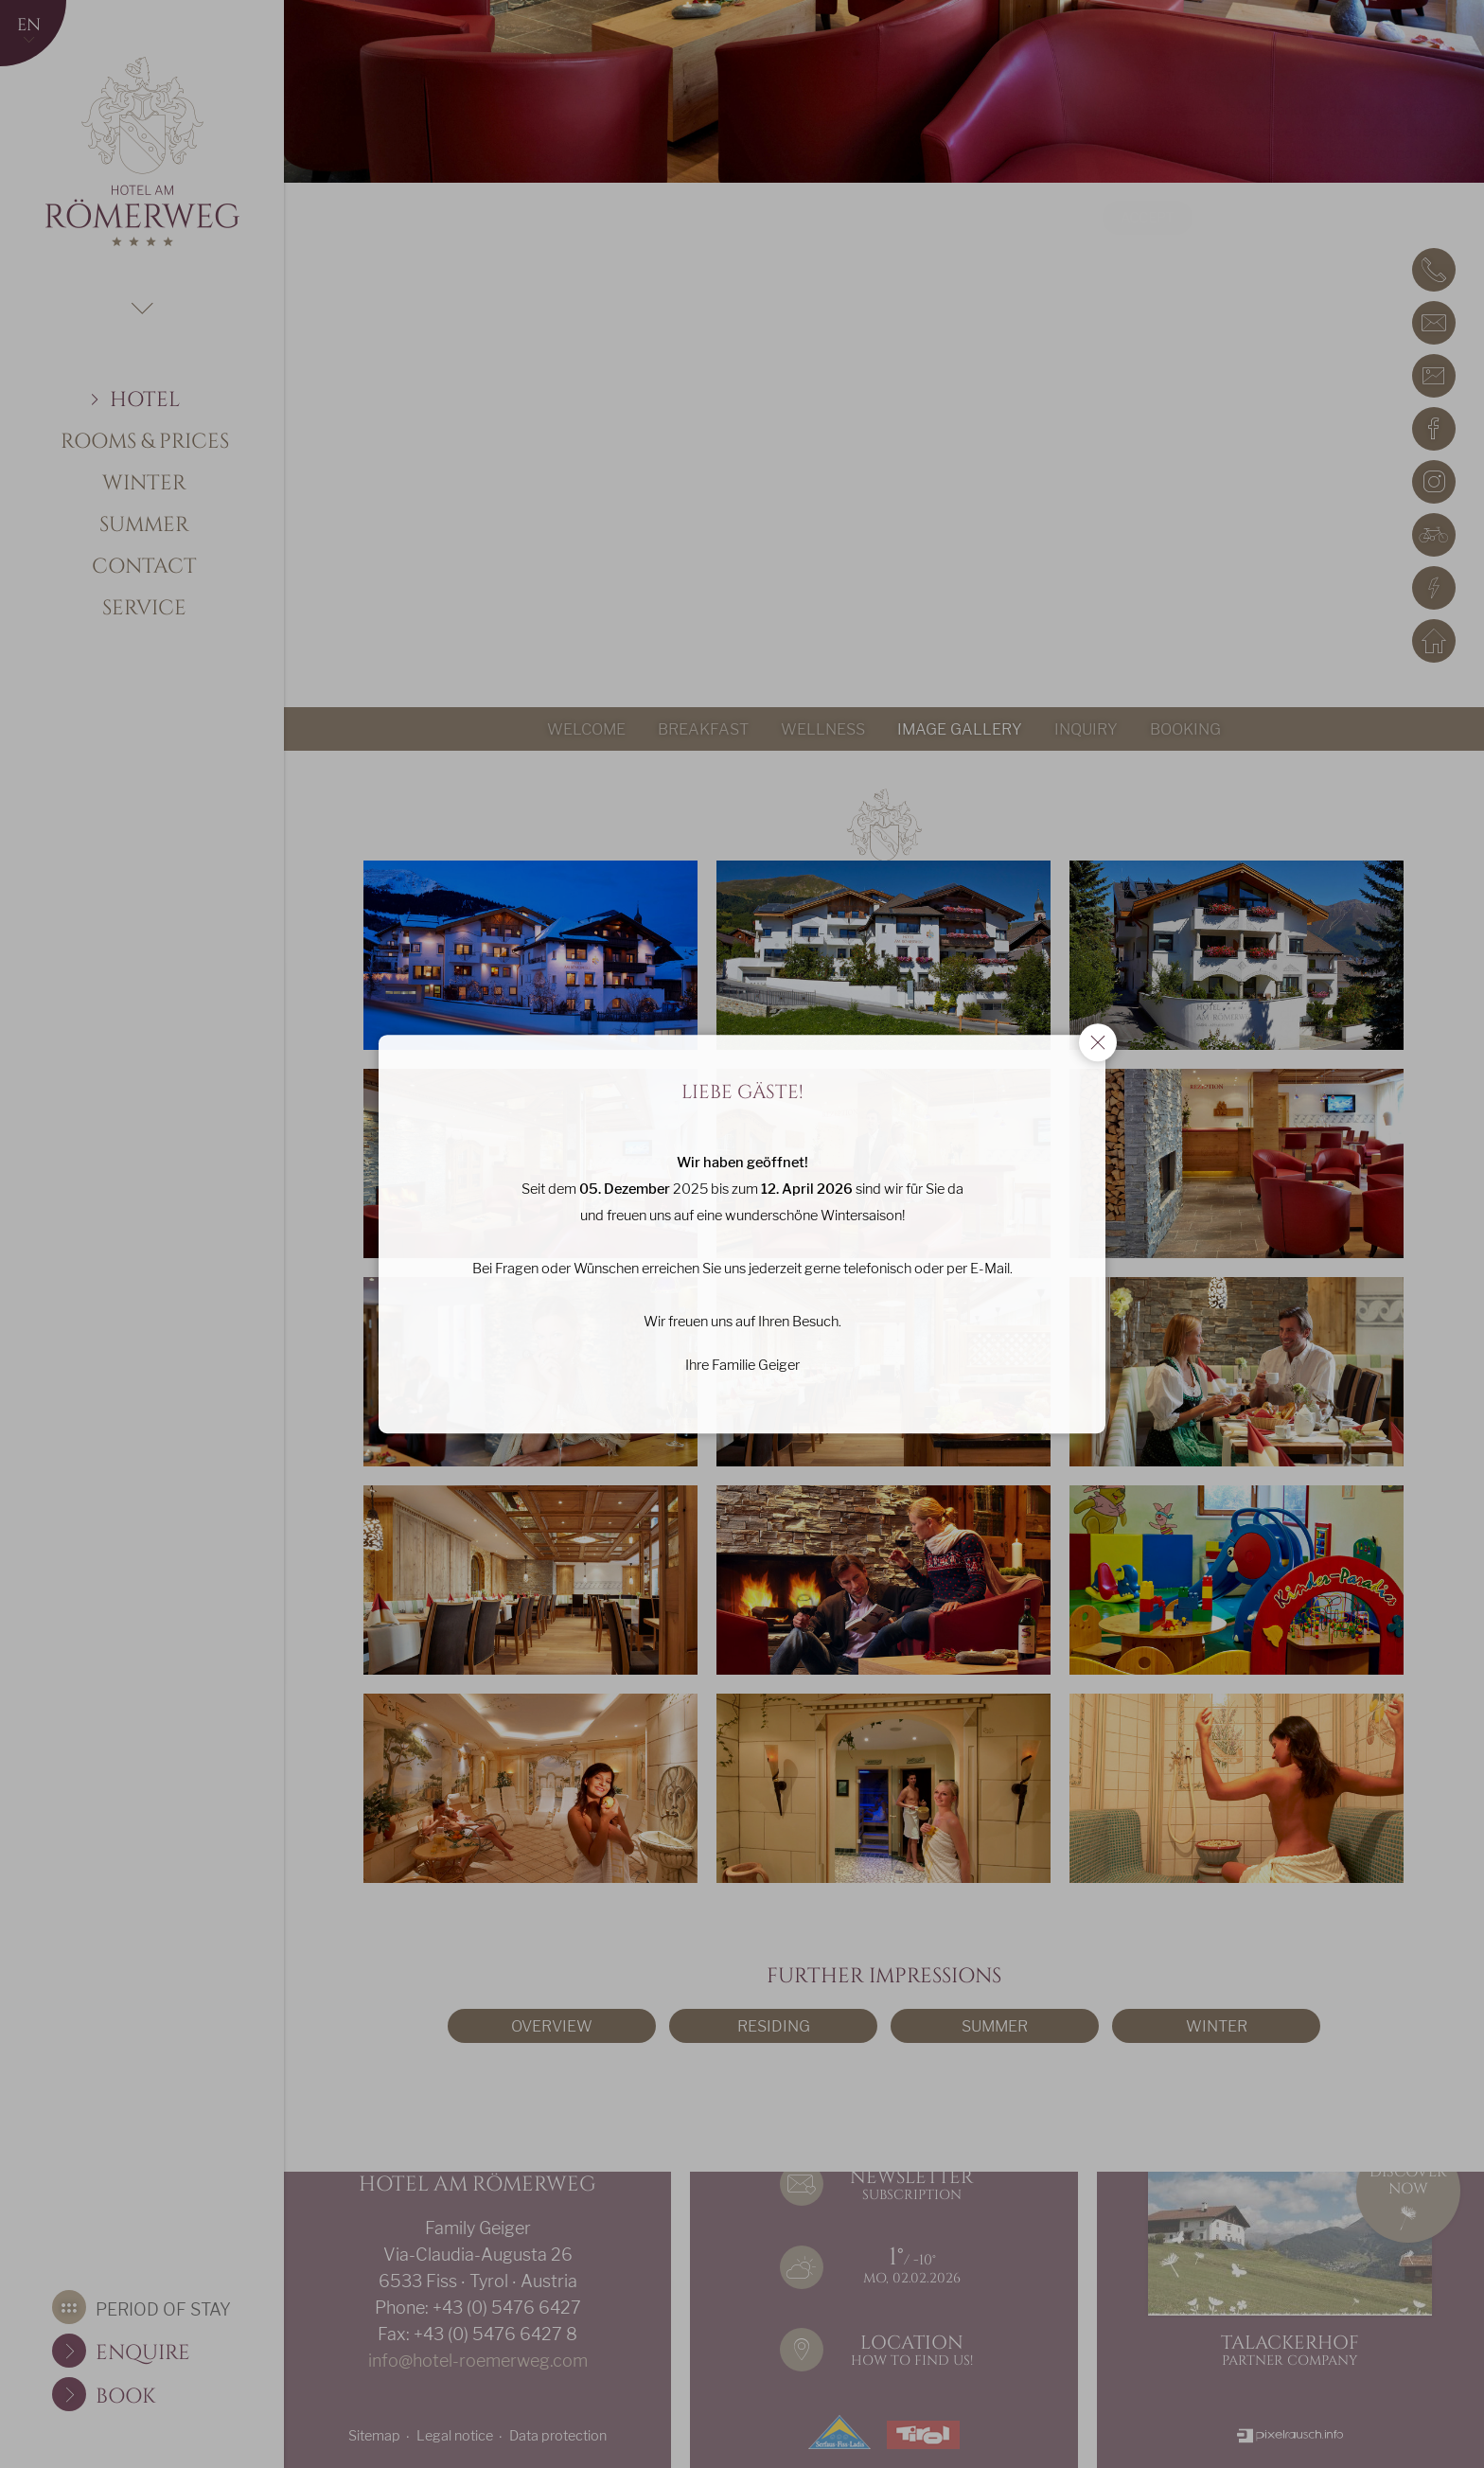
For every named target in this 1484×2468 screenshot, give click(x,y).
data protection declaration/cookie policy (1192, 175)
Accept (1100, 217)
